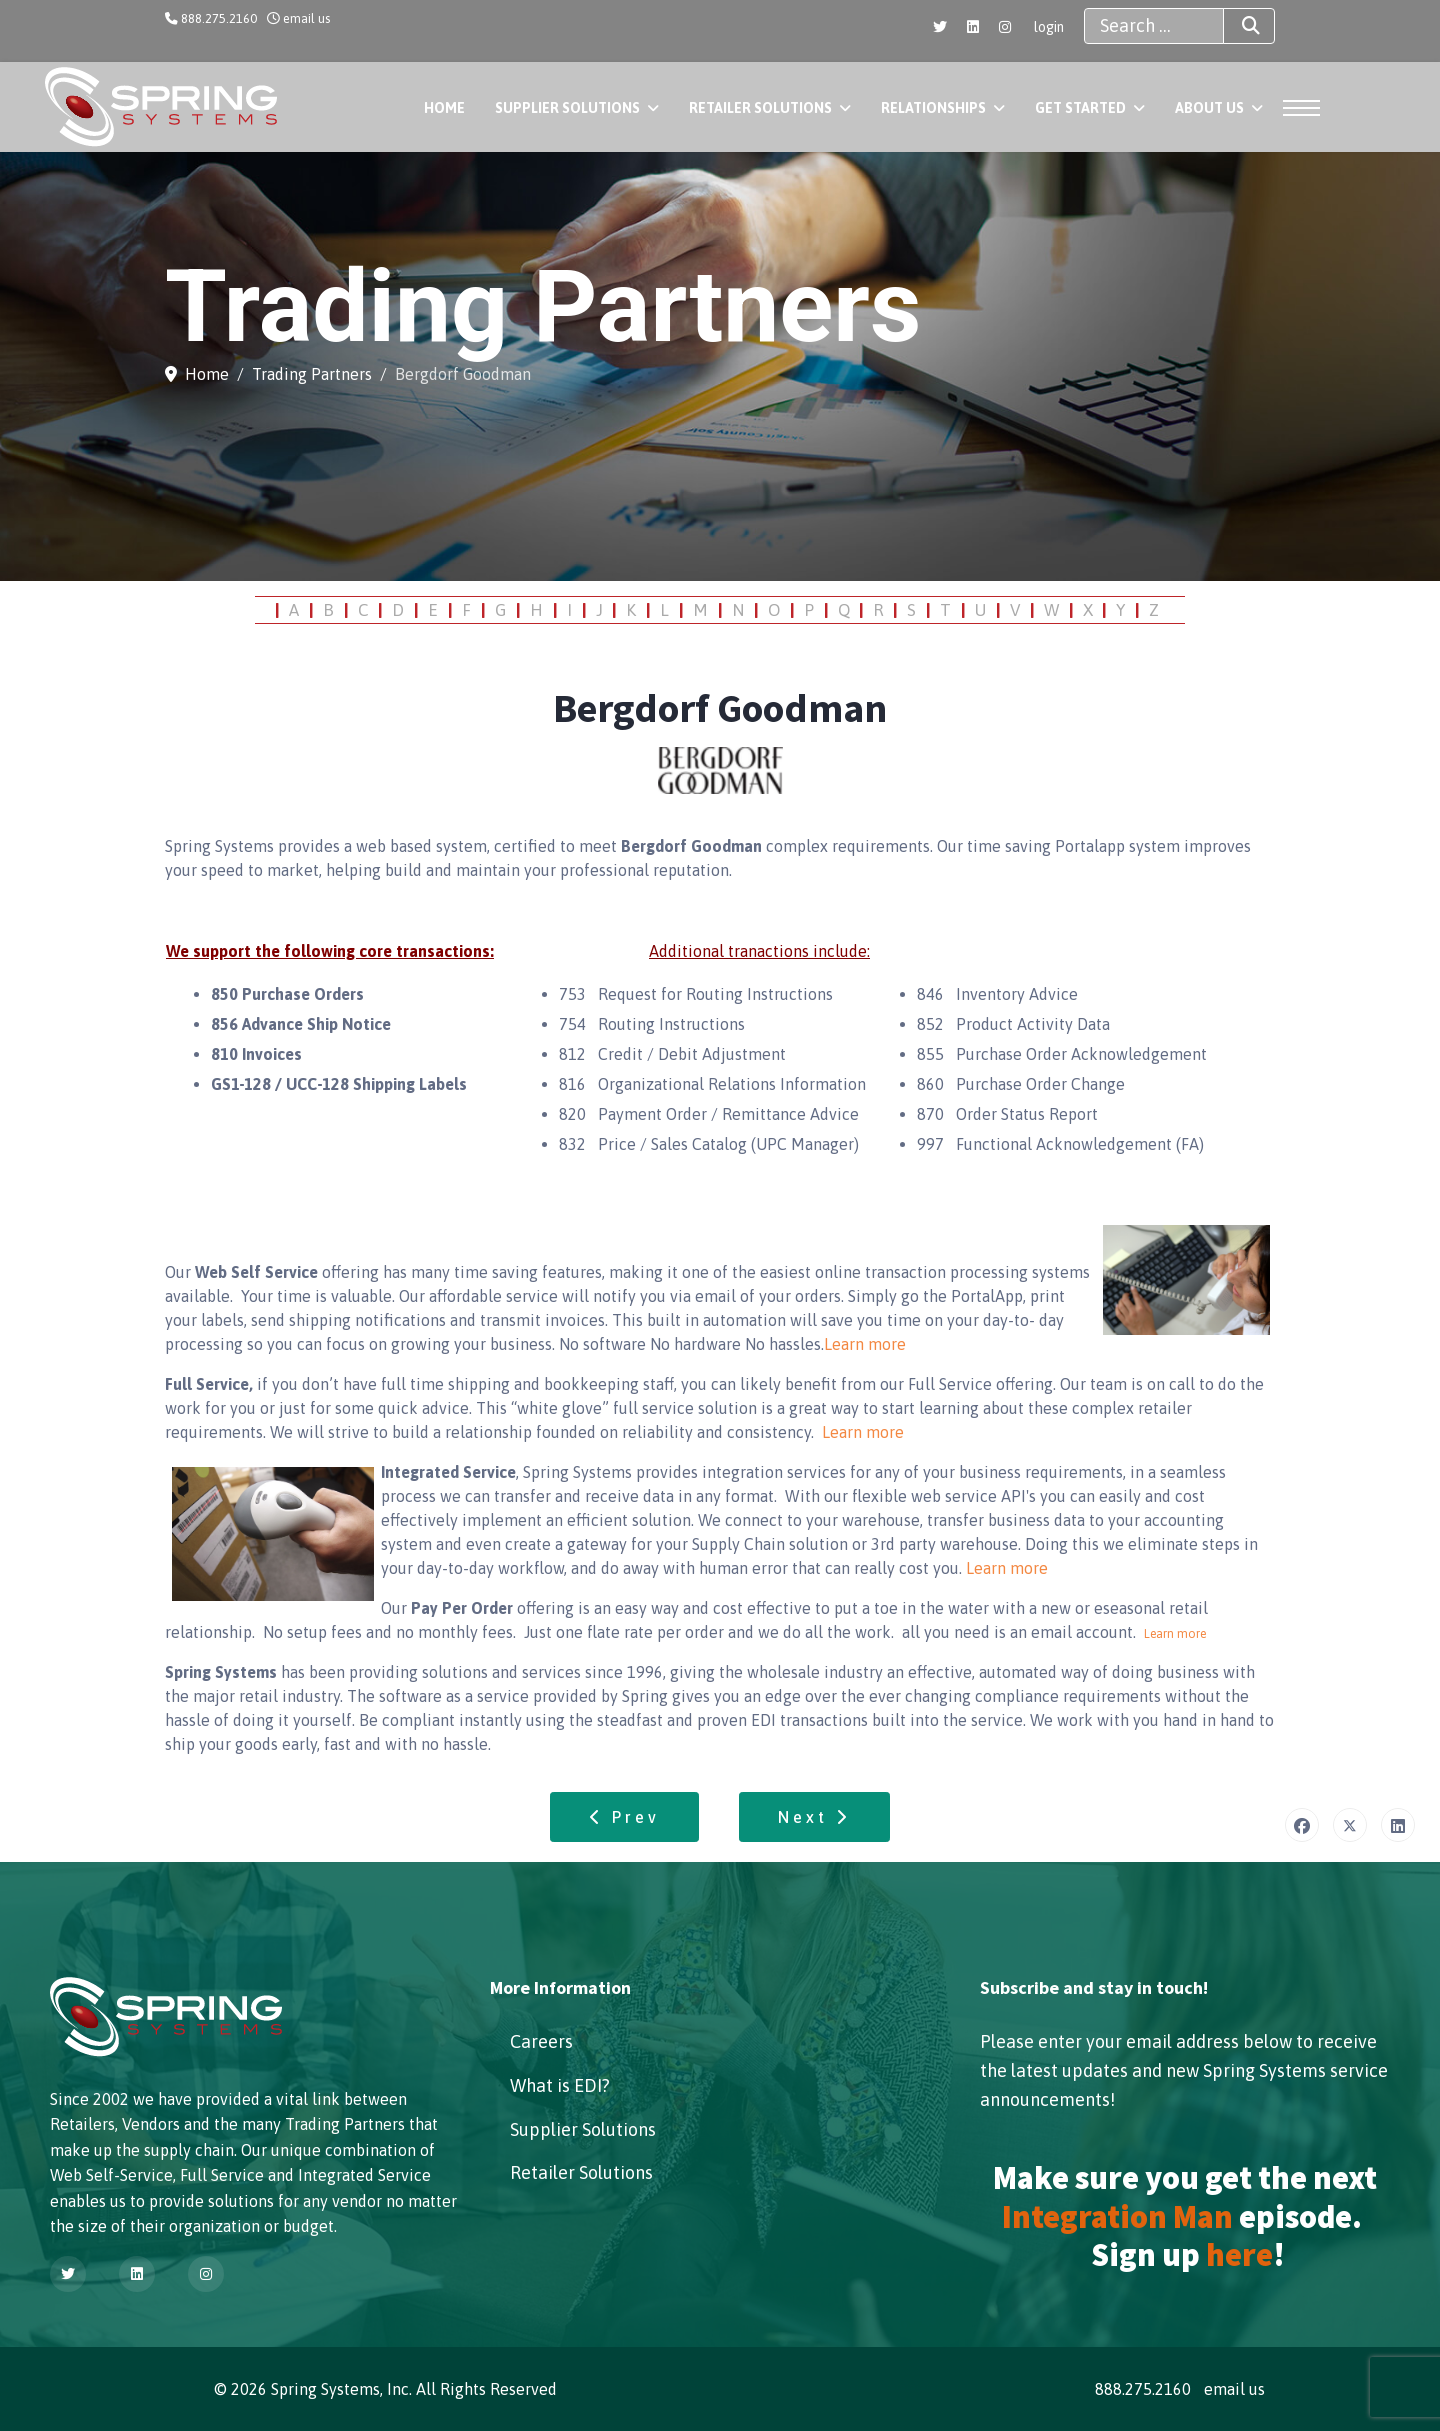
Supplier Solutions (567, 108)
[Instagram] (1005, 27)
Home (444, 108)
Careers (541, 2041)
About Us (1209, 108)
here (1239, 2255)
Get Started (1080, 108)
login (1049, 27)
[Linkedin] (973, 27)
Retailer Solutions (760, 108)
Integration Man (1117, 2217)
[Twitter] (940, 27)
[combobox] (1154, 26)
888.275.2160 (219, 18)
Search (1233, 26)
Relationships (933, 108)
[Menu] (1295, 108)
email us (306, 18)
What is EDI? (560, 2085)
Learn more (865, 1344)
